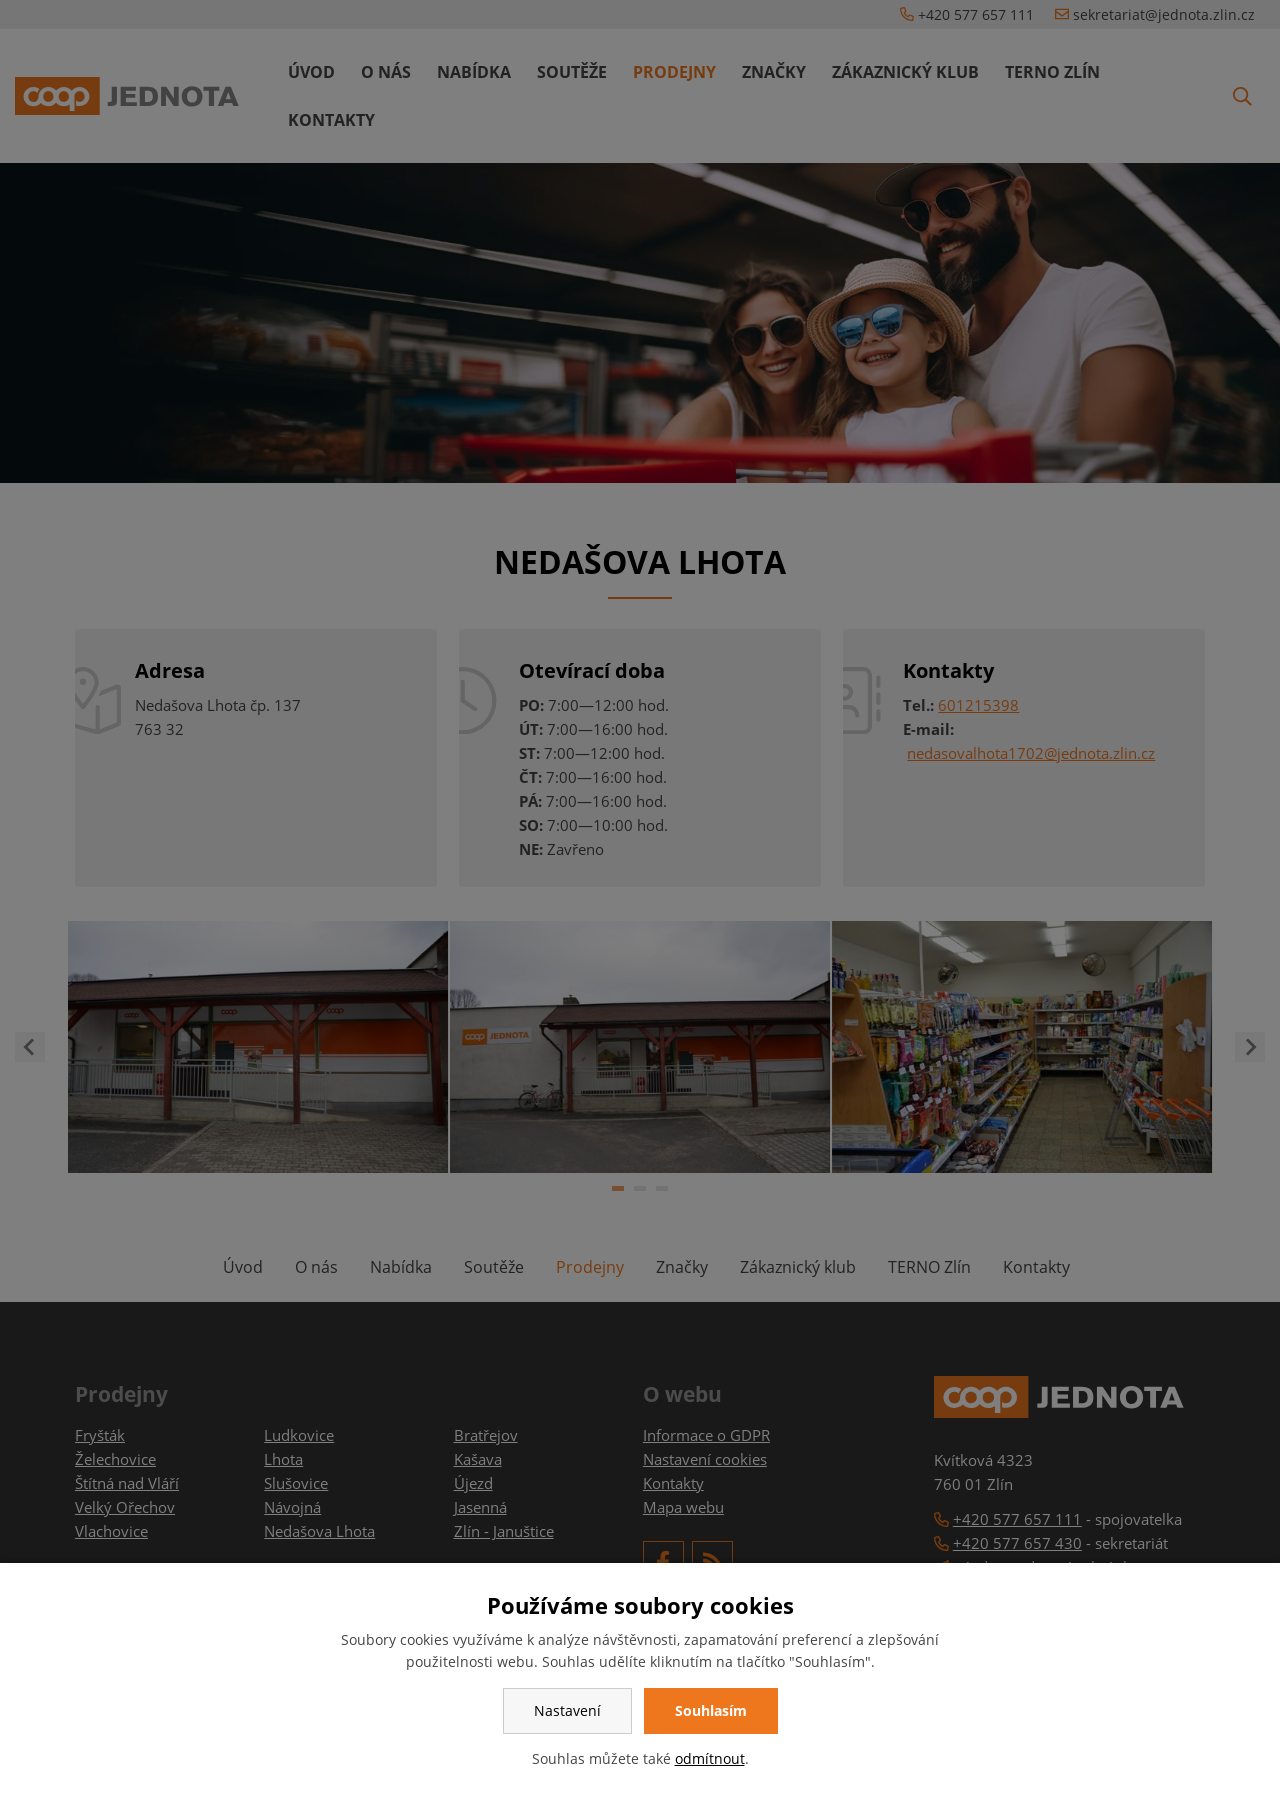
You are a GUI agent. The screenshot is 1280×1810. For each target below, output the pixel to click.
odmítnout (710, 1758)
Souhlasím (711, 1710)
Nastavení (567, 1710)
